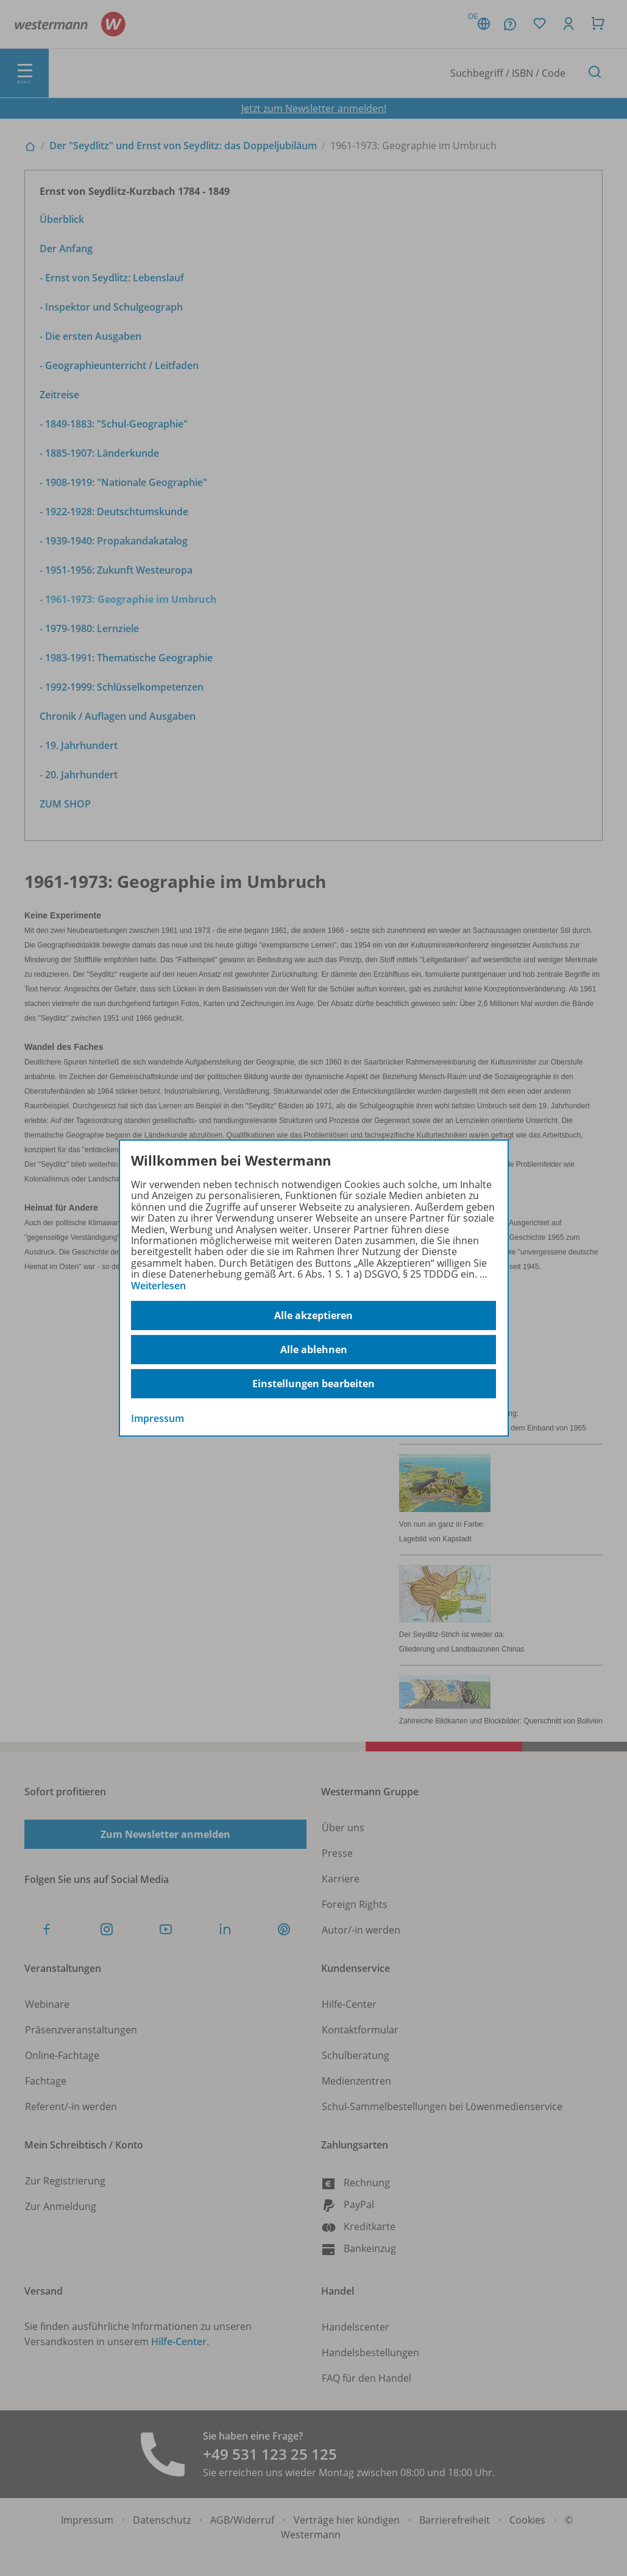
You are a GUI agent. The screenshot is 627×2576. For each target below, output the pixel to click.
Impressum (157, 1418)
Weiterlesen (158, 1285)
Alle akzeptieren (313, 1315)
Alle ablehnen (313, 1349)
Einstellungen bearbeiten (313, 1383)
